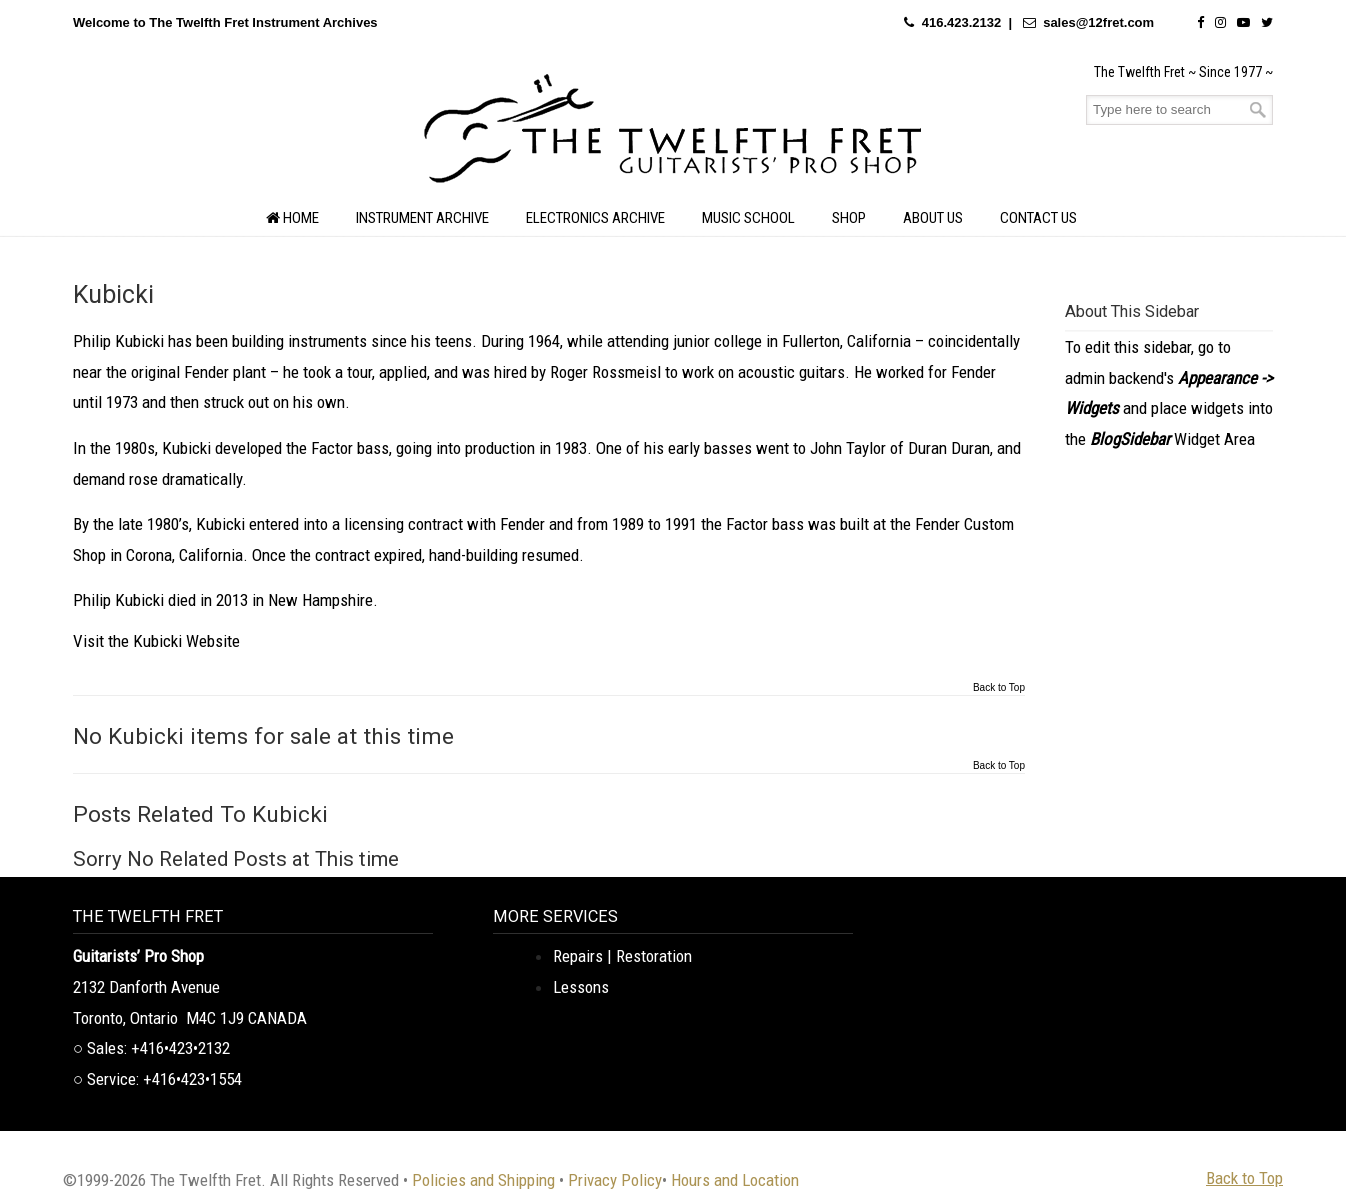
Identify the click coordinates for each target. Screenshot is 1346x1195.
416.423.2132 (962, 22)
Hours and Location (735, 1180)
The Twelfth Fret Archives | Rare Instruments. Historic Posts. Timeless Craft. (673, 134)
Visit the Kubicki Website (156, 641)
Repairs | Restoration (622, 956)
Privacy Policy (615, 1180)
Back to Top (999, 688)
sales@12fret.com (1098, 22)
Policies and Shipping (483, 1180)
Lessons (581, 987)
